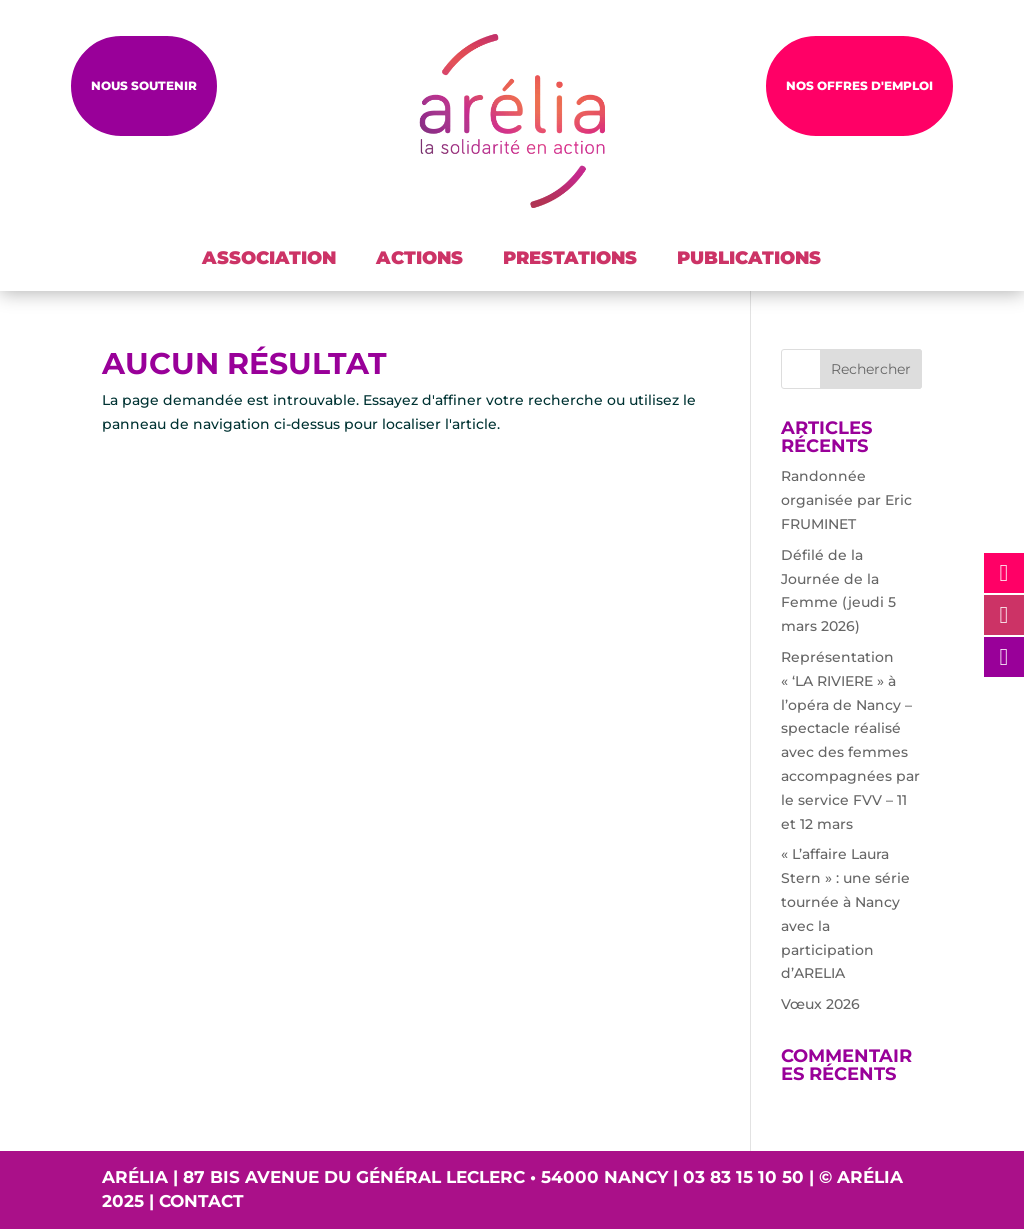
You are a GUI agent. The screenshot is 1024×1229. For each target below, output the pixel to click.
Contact (201, 1201)
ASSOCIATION (269, 258)
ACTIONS (419, 258)
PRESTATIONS (570, 258)
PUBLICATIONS (749, 258)
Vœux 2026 (820, 1004)
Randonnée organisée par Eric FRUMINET (846, 500)
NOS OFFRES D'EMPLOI (859, 85)
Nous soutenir (144, 85)
